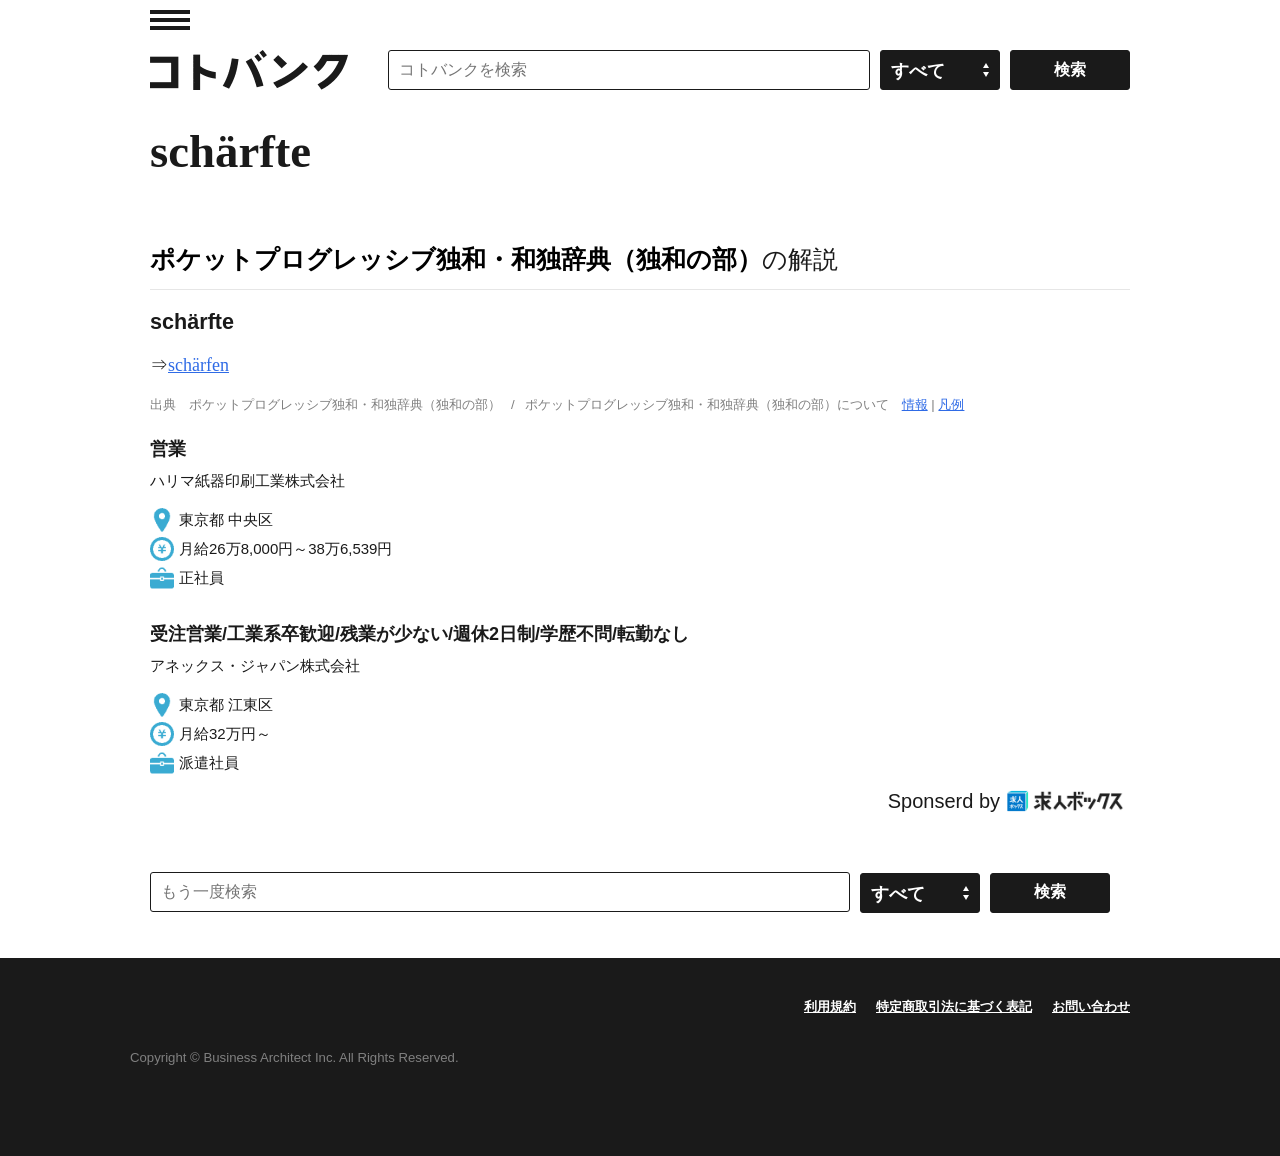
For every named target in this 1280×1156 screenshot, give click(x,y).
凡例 (951, 404)
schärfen (198, 365)
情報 (915, 404)
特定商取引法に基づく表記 (954, 1006)
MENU (170, 20)
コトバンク (249, 70)
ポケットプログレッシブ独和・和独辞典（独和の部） (456, 259)
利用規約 (830, 1006)
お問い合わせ (1091, 1006)
